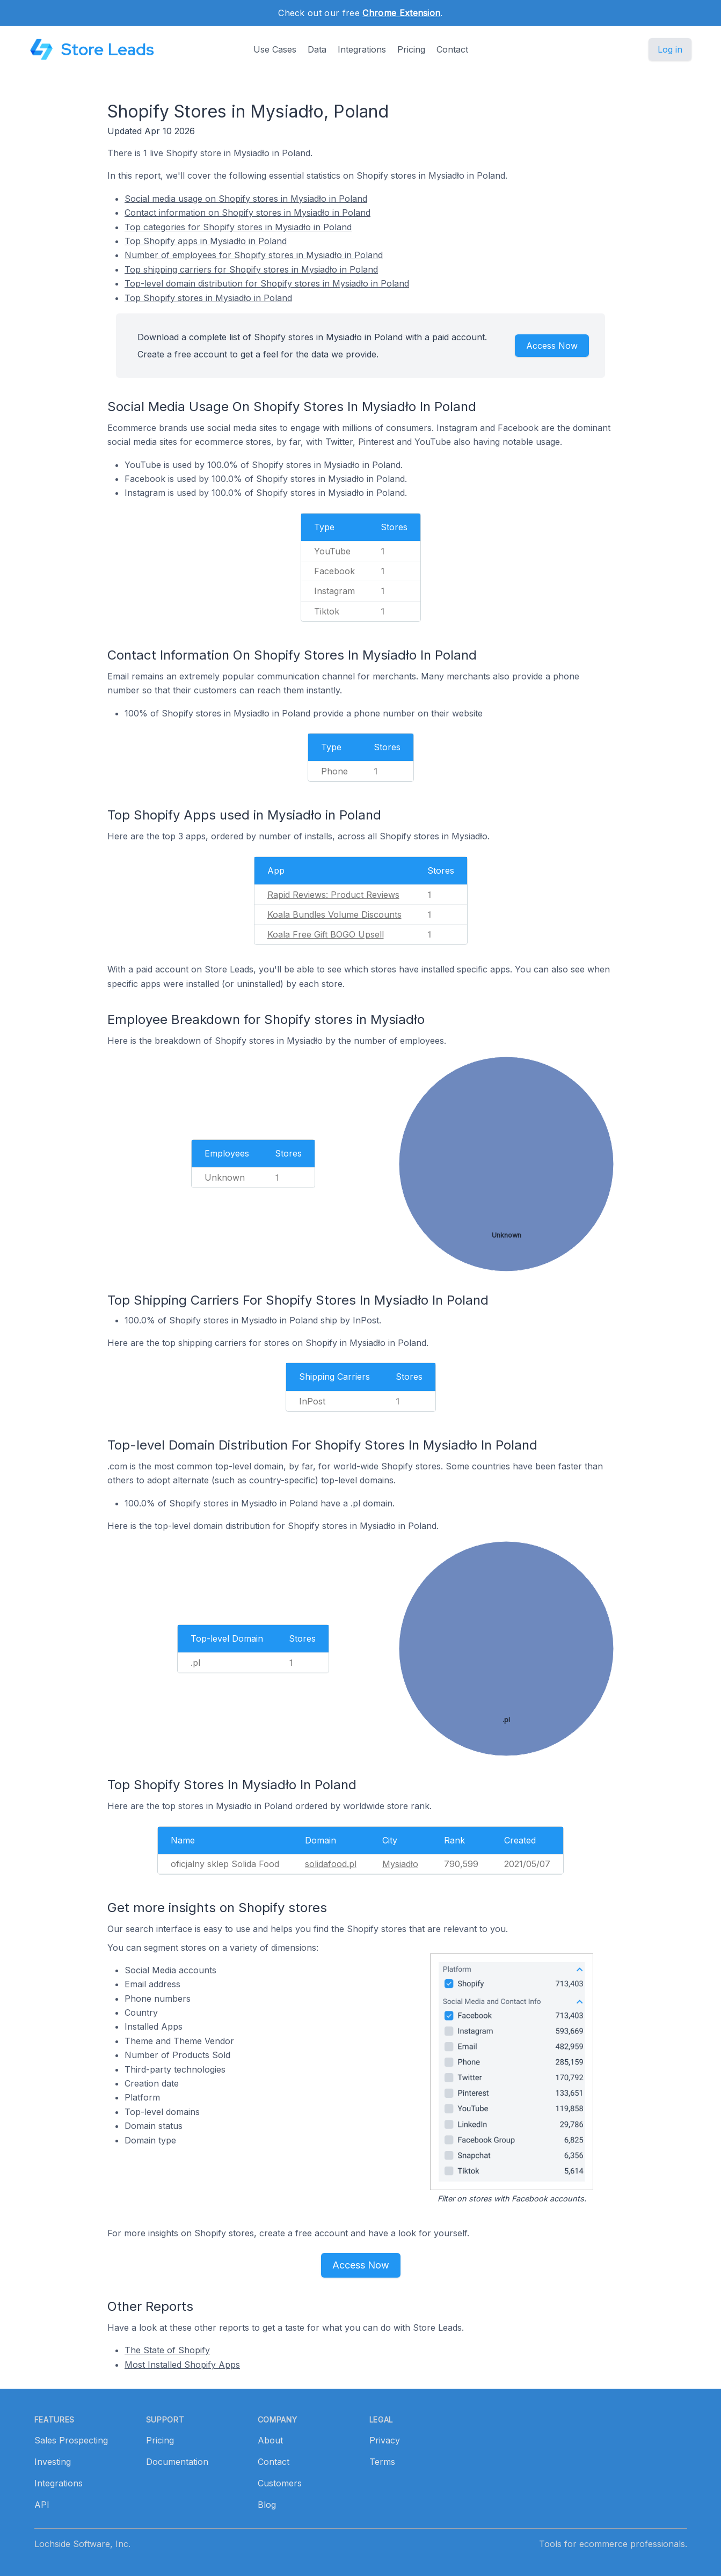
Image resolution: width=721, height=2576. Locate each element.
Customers (280, 2483)
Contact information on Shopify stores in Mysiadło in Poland (247, 212)
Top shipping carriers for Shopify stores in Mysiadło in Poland (251, 269)
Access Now (552, 345)
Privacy (384, 2440)
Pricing (411, 49)
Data (317, 49)
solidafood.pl (330, 1863)
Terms (382, 2461)
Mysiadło (400, 1863)
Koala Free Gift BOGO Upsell (325, 934)
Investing (52, 2461)
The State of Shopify (167, 2350)
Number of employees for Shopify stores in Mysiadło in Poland (254, 255)
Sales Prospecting (71, 2440)
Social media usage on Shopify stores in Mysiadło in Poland (246, 198)
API (41, 2504)
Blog (267, 2504)
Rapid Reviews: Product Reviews (333, 894)
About (270, 2440)
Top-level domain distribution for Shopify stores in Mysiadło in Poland (267, 283)
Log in (670, 49)
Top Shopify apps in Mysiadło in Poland (206, 241)
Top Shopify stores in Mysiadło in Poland (208, 297)
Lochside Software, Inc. (82, 2543)
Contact (452, 49)
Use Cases (274, 49)
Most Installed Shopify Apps (182, 2364)
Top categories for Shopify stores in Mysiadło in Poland (238, 227)
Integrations (362, 49)
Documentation (177, 2461)
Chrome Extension (401, 13)
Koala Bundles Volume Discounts (334, 914)
